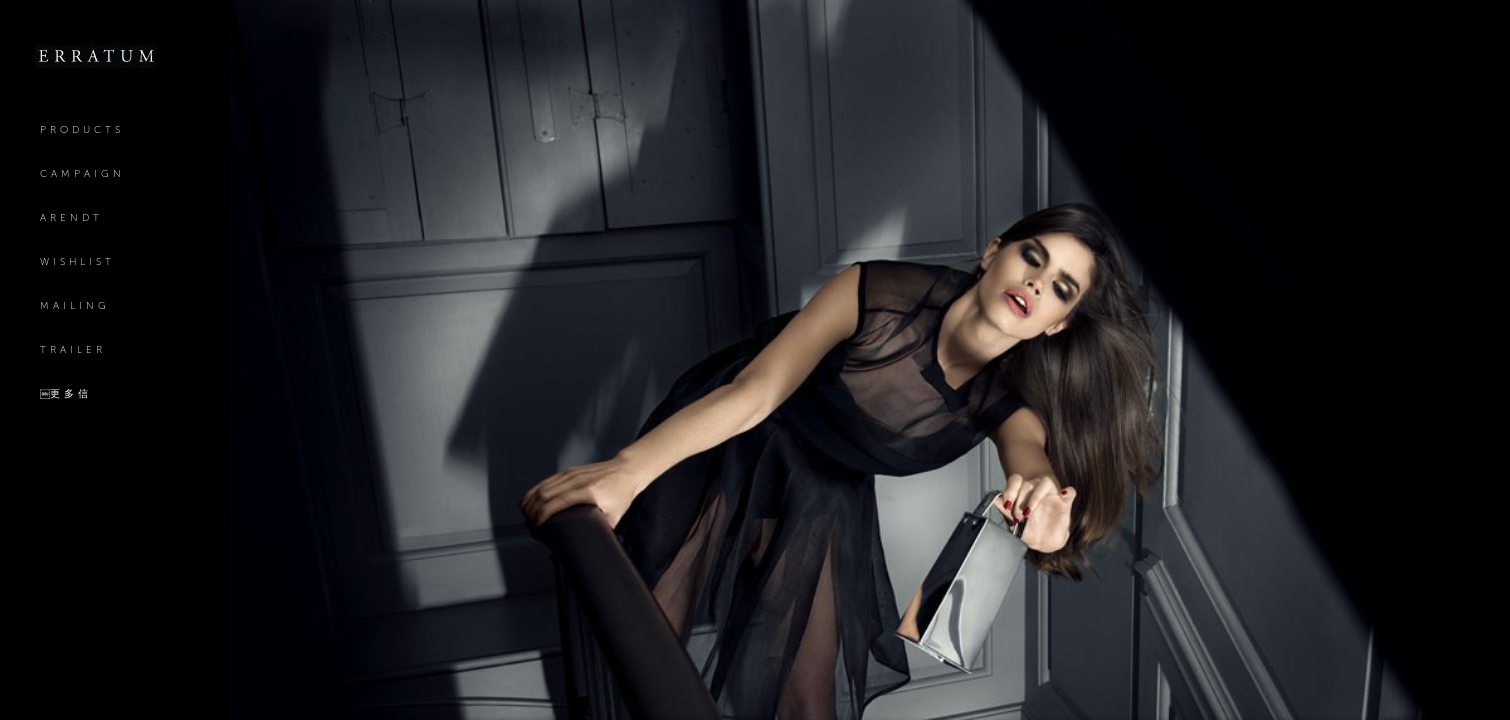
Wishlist (77, 261)
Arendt (71, 217)
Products (82, 129)
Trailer (73, 349)
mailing (75, 305)
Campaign (82, 173)
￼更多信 (66, 393)
